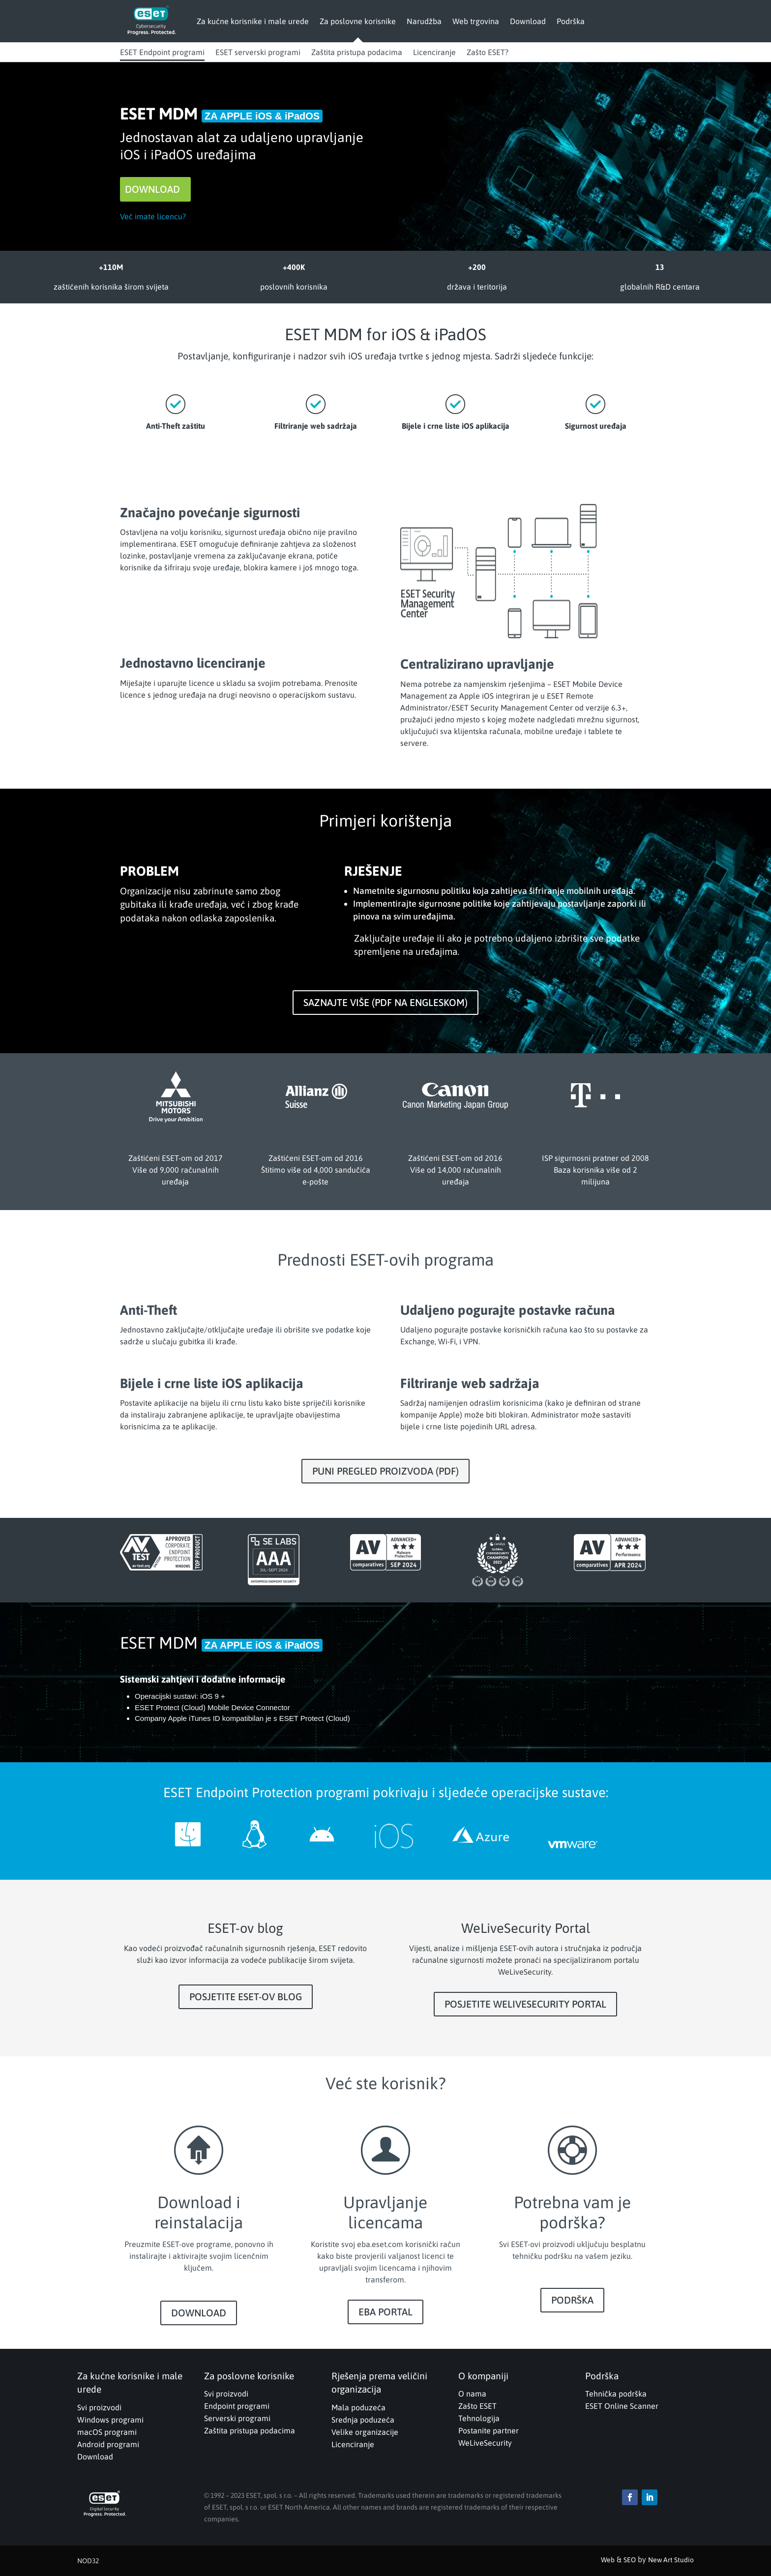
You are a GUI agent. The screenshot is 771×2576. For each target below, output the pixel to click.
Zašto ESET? (487, 52)
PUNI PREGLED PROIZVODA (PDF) (385, 1471)
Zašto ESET (477, 2405)
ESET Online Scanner (621, 2405)
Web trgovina (475, 21)
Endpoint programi (236, 2405)
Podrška (571, 21)
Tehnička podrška (616, 2393)
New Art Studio (671, 2560)
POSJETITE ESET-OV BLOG (245, 1996)
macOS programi (107, 2432)
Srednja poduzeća (362, 2419)
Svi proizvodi (99, 2407)
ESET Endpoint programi (162, 52)
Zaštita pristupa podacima (356, 52)
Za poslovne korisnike (358, 21)
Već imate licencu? (153, 216)
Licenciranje (434, 52)
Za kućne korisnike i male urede (253, 21)
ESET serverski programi (257, 52)
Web (608, 2560)
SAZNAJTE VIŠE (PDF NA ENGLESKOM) (385, 1002)
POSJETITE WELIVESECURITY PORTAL (525, 2004)
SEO (629, 2560)
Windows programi (110, 2419)
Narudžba (424, 21)
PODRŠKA (572, 2300)
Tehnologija (479, 2418)
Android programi (108, 2444)
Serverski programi (237, 2418)
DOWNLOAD (152, 189)
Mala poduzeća (358, 2407)
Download (528, 21)
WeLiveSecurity (485, 2442)
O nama (472, 2393)
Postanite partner (488, 2430)
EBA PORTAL (385, 2311)
